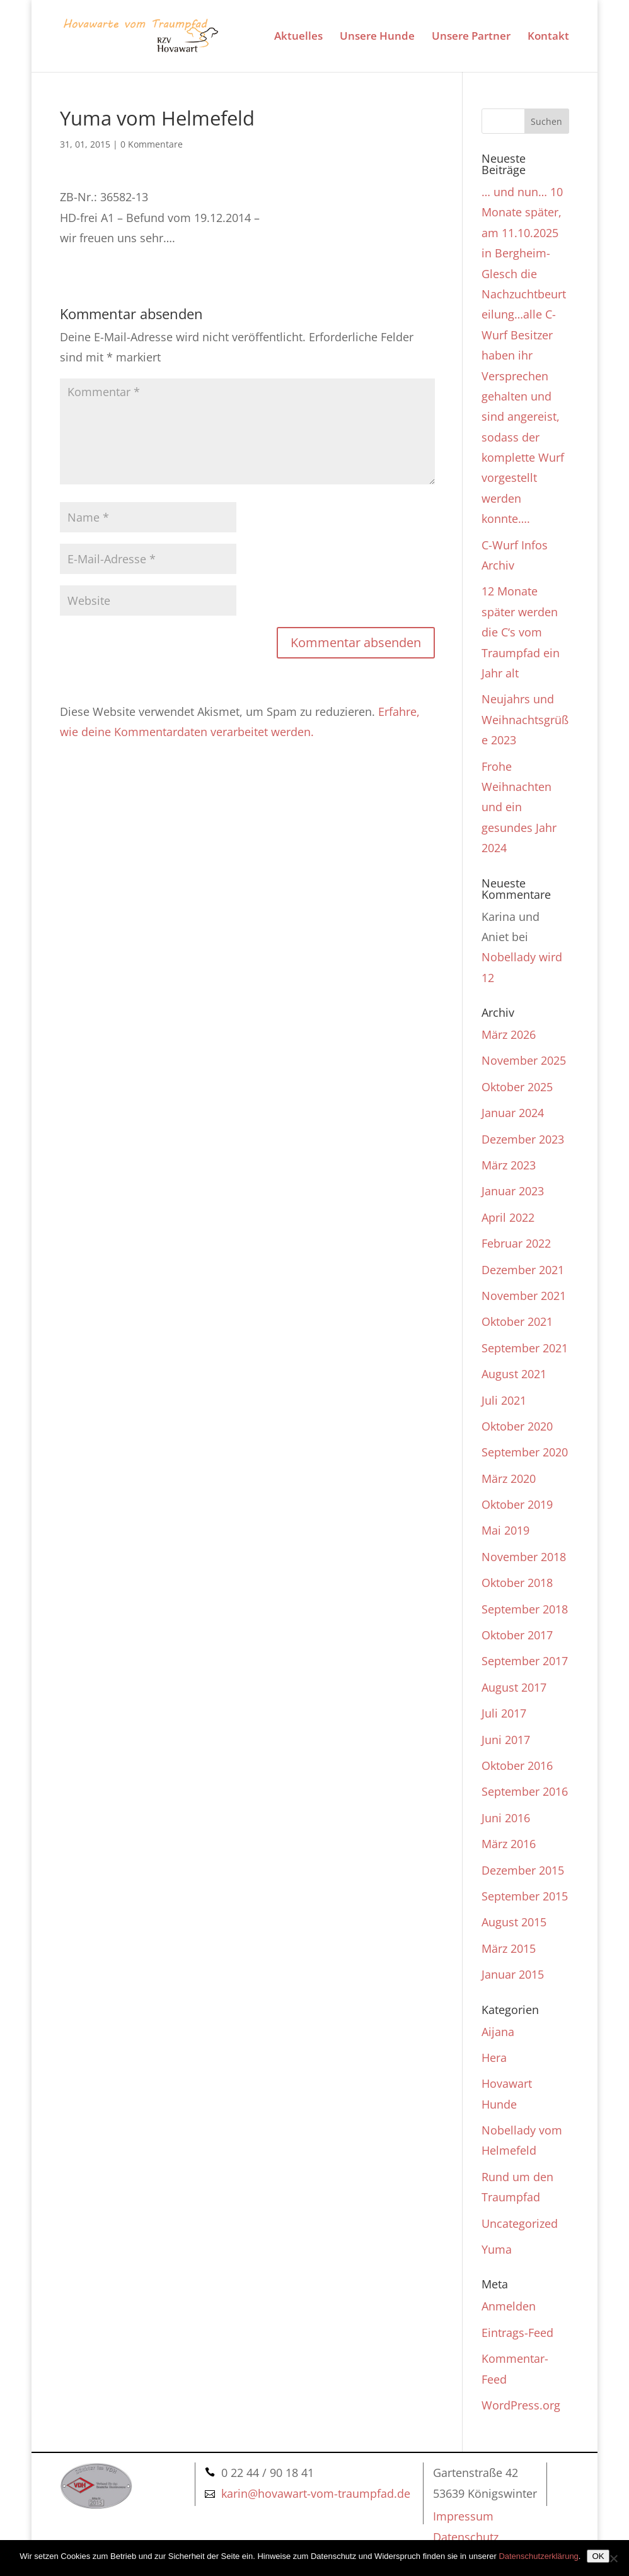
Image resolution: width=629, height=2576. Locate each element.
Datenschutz (466, 2536)
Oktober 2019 (517, 1504)
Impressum (463, 2516)
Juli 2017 (504, 1713)
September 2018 (525, 1609)
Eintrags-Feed (517, 2332)
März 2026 (509, 1034)
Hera (494, 2057)
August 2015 (514, 1921)
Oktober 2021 (517, 1321)
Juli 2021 (504, 1400)
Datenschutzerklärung (538, 2556)
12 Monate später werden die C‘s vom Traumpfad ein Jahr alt (521, 632)
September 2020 (525, 1452)
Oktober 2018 (517, 1582)
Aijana (498, 2031)
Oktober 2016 (517, 1765)
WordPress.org (521, 2405)
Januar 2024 (513, 1112)
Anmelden (509, 2306)
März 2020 (509, 1478)
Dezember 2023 (523, 1139)
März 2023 (509, 1165)
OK (598, 2556)
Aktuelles (298, 37)
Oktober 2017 (517, 1634)
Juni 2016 (506, 1817)
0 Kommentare (151, 144)
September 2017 (525, 1660)
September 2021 (525, 1347)
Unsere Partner (471, 37)
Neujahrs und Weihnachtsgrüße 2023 (525, 719)
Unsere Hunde (377, 37)
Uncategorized (520, 2223)
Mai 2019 (505, 1530)
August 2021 (514, 1373)
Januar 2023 (513, 1190)
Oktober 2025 (517, 1086)
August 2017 (514, 1687)
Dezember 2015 (523, 1870)
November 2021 (524, 1295)
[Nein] (613, 2558)
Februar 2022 (516, 1243)
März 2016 (509, 1843)
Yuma (497, 2249)
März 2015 (509, 1948)
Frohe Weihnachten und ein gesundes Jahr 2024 (519, 807)
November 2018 (524, 1556)
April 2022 (508, 1217)
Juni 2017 (506, 1739)
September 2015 (525, 1896)
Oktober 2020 (517, 1426)
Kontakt (548, 37)
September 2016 (525, 1791)
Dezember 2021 (523, 1269)
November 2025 (524, 1060)
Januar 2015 (513, 1974)
